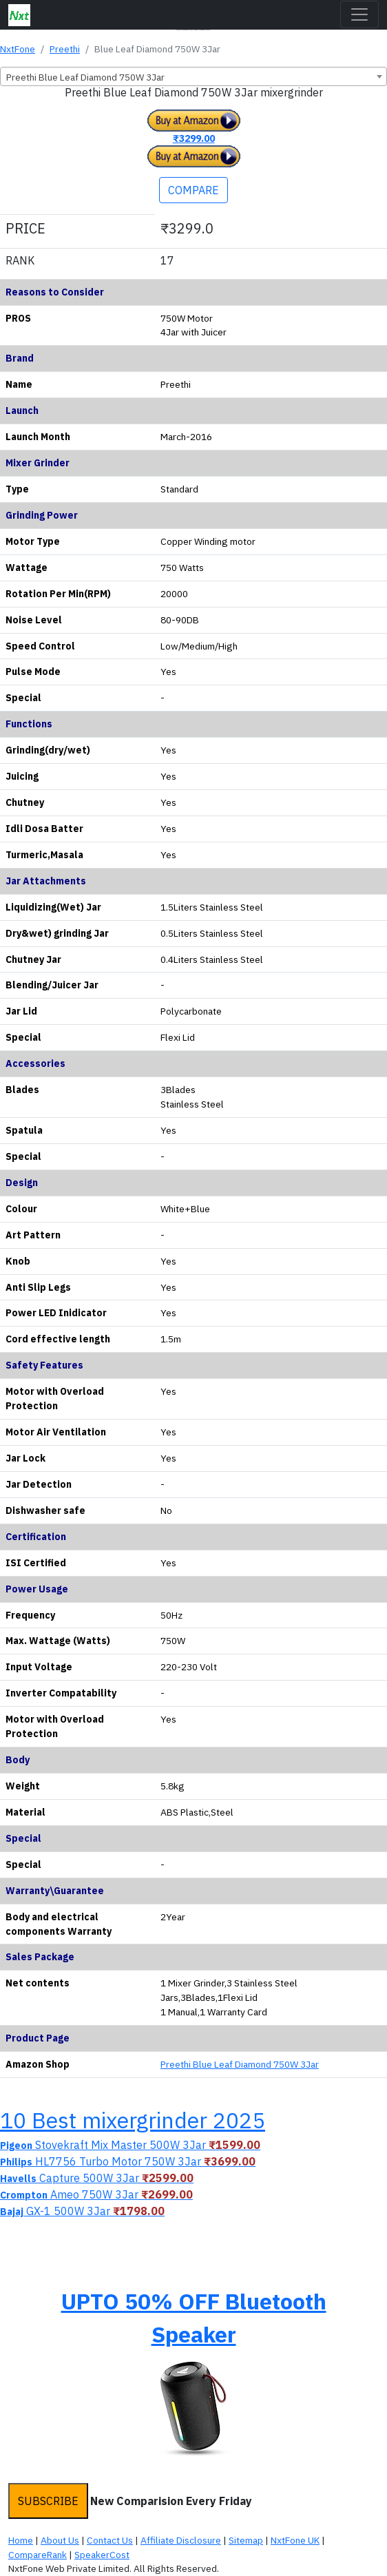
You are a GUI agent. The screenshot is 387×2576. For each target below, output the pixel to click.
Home (20, 2540)
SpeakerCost (101, 2554)
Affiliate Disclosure (180, 2540)
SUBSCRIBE (48, 2501)
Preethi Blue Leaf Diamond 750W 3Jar (239, 2064)
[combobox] (193, 76)
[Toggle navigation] (359, 14)
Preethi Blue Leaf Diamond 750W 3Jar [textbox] (85, 77)
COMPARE (193, 190)
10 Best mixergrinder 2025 (132, 2120)
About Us (60, 2540)
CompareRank (37, 2554)
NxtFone (17, 49)
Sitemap (246, 2540)
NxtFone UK (295, 2540)
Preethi (65, 49)
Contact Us (110, 2540)
